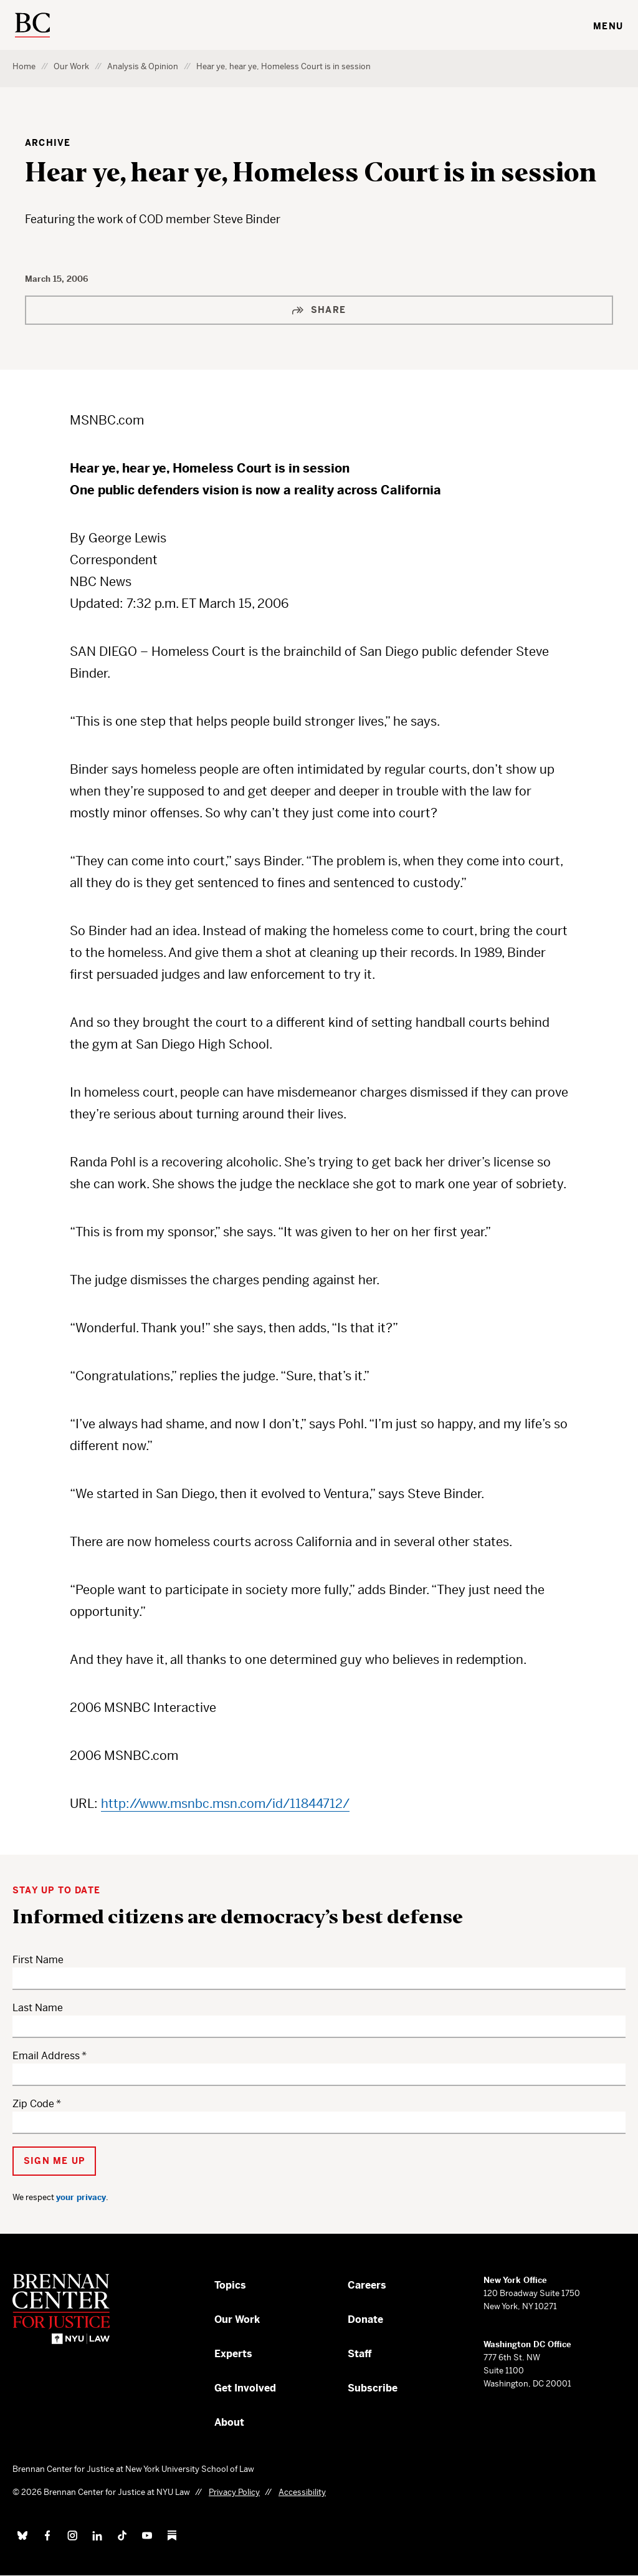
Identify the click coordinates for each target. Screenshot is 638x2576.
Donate (365, 2319)
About (229, 2422)
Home (24, 66)
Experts (233, 2353)
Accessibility (302, 2492)
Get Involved (245, 2388)
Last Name (37, 2007)
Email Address (46, 2055)
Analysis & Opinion (142, 66)
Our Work (71, 66)
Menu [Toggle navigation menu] (608, 26)
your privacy (81, 2197)
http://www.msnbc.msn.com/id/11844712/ (225, 1804)
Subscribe (373, 2388)
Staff (360, 2353)
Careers (367, 2285)
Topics (230, 2285)
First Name (38, 1959)
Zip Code (33, 2103)
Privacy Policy (234, 2492)
